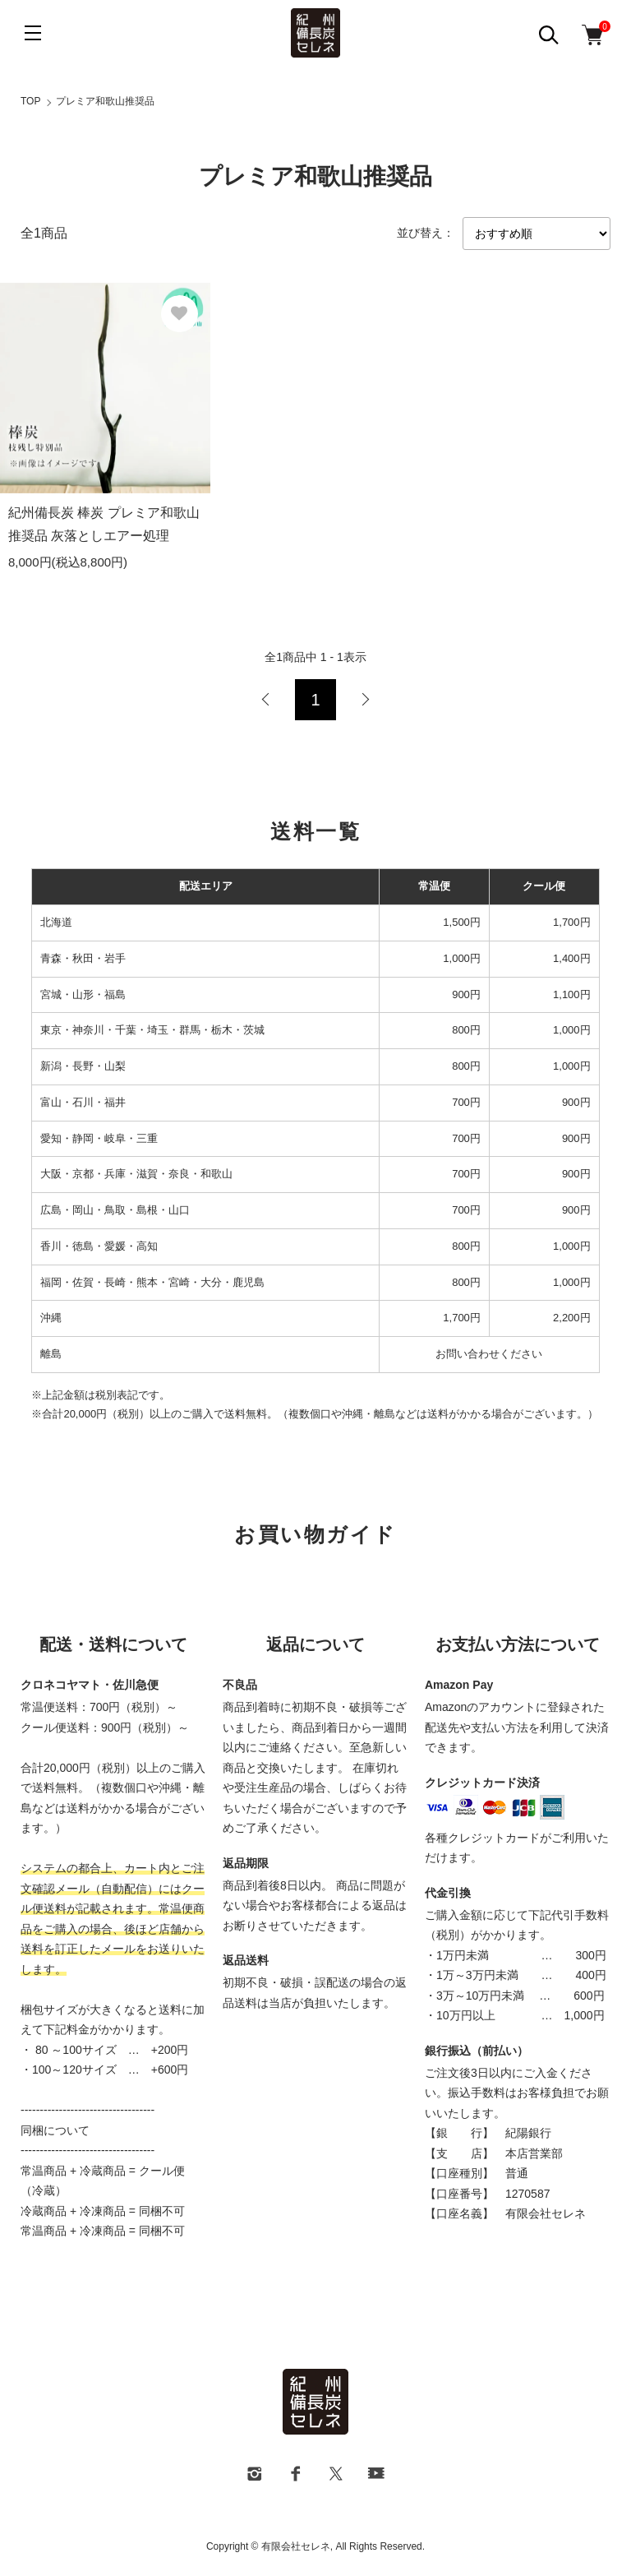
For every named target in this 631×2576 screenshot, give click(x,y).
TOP (30, 101)
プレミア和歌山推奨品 (105, 101)
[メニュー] (33, 33)
